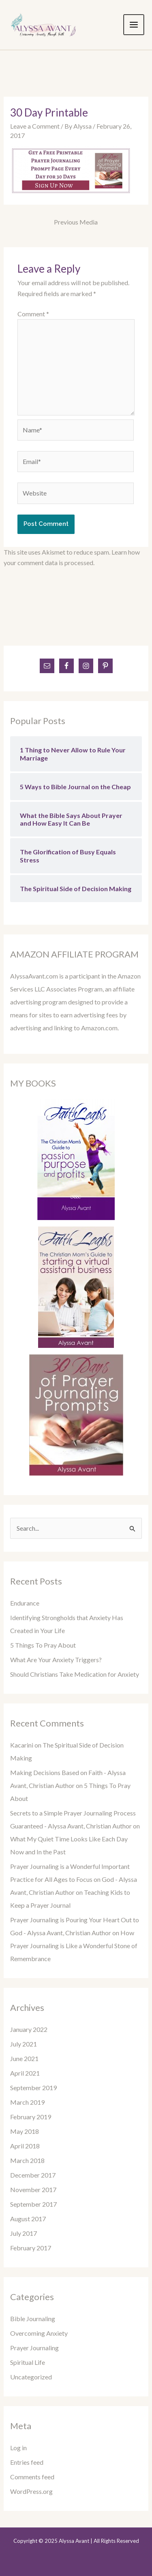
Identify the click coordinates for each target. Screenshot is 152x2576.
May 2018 (24, 2131)
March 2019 (27, 2102)
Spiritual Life (27, 2362)
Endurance (24, 1603)
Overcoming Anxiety (39, 2333)
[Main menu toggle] (134, 25)
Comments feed (32, 2477)
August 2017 (28, 2218)
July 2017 (23, 2233)
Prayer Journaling (34, 2347)
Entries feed (26, 2462)
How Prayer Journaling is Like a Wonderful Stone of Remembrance (73, 1945)
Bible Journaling (32, 2318)
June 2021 (24, 2058)
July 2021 (23, 2044)
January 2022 (28, 2029)
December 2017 (33, 2175)
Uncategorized (31, 2377)
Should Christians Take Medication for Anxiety (74, 1674)
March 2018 (27, 2160)
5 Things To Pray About (43, 1645)
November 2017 (33, 2189)
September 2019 (33, 2087)
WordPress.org (31, 2491)
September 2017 (33, 2204)
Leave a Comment (35, 126)
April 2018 (25, 2146)
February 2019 (30, 2117)
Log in (18, 2447)
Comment (33, 314)
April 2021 (25, 2073)
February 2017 (30, 2248)
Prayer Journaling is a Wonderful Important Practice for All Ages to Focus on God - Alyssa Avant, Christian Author (73, 1879)
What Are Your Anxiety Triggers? (56, 1659)
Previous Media (76, 222)
